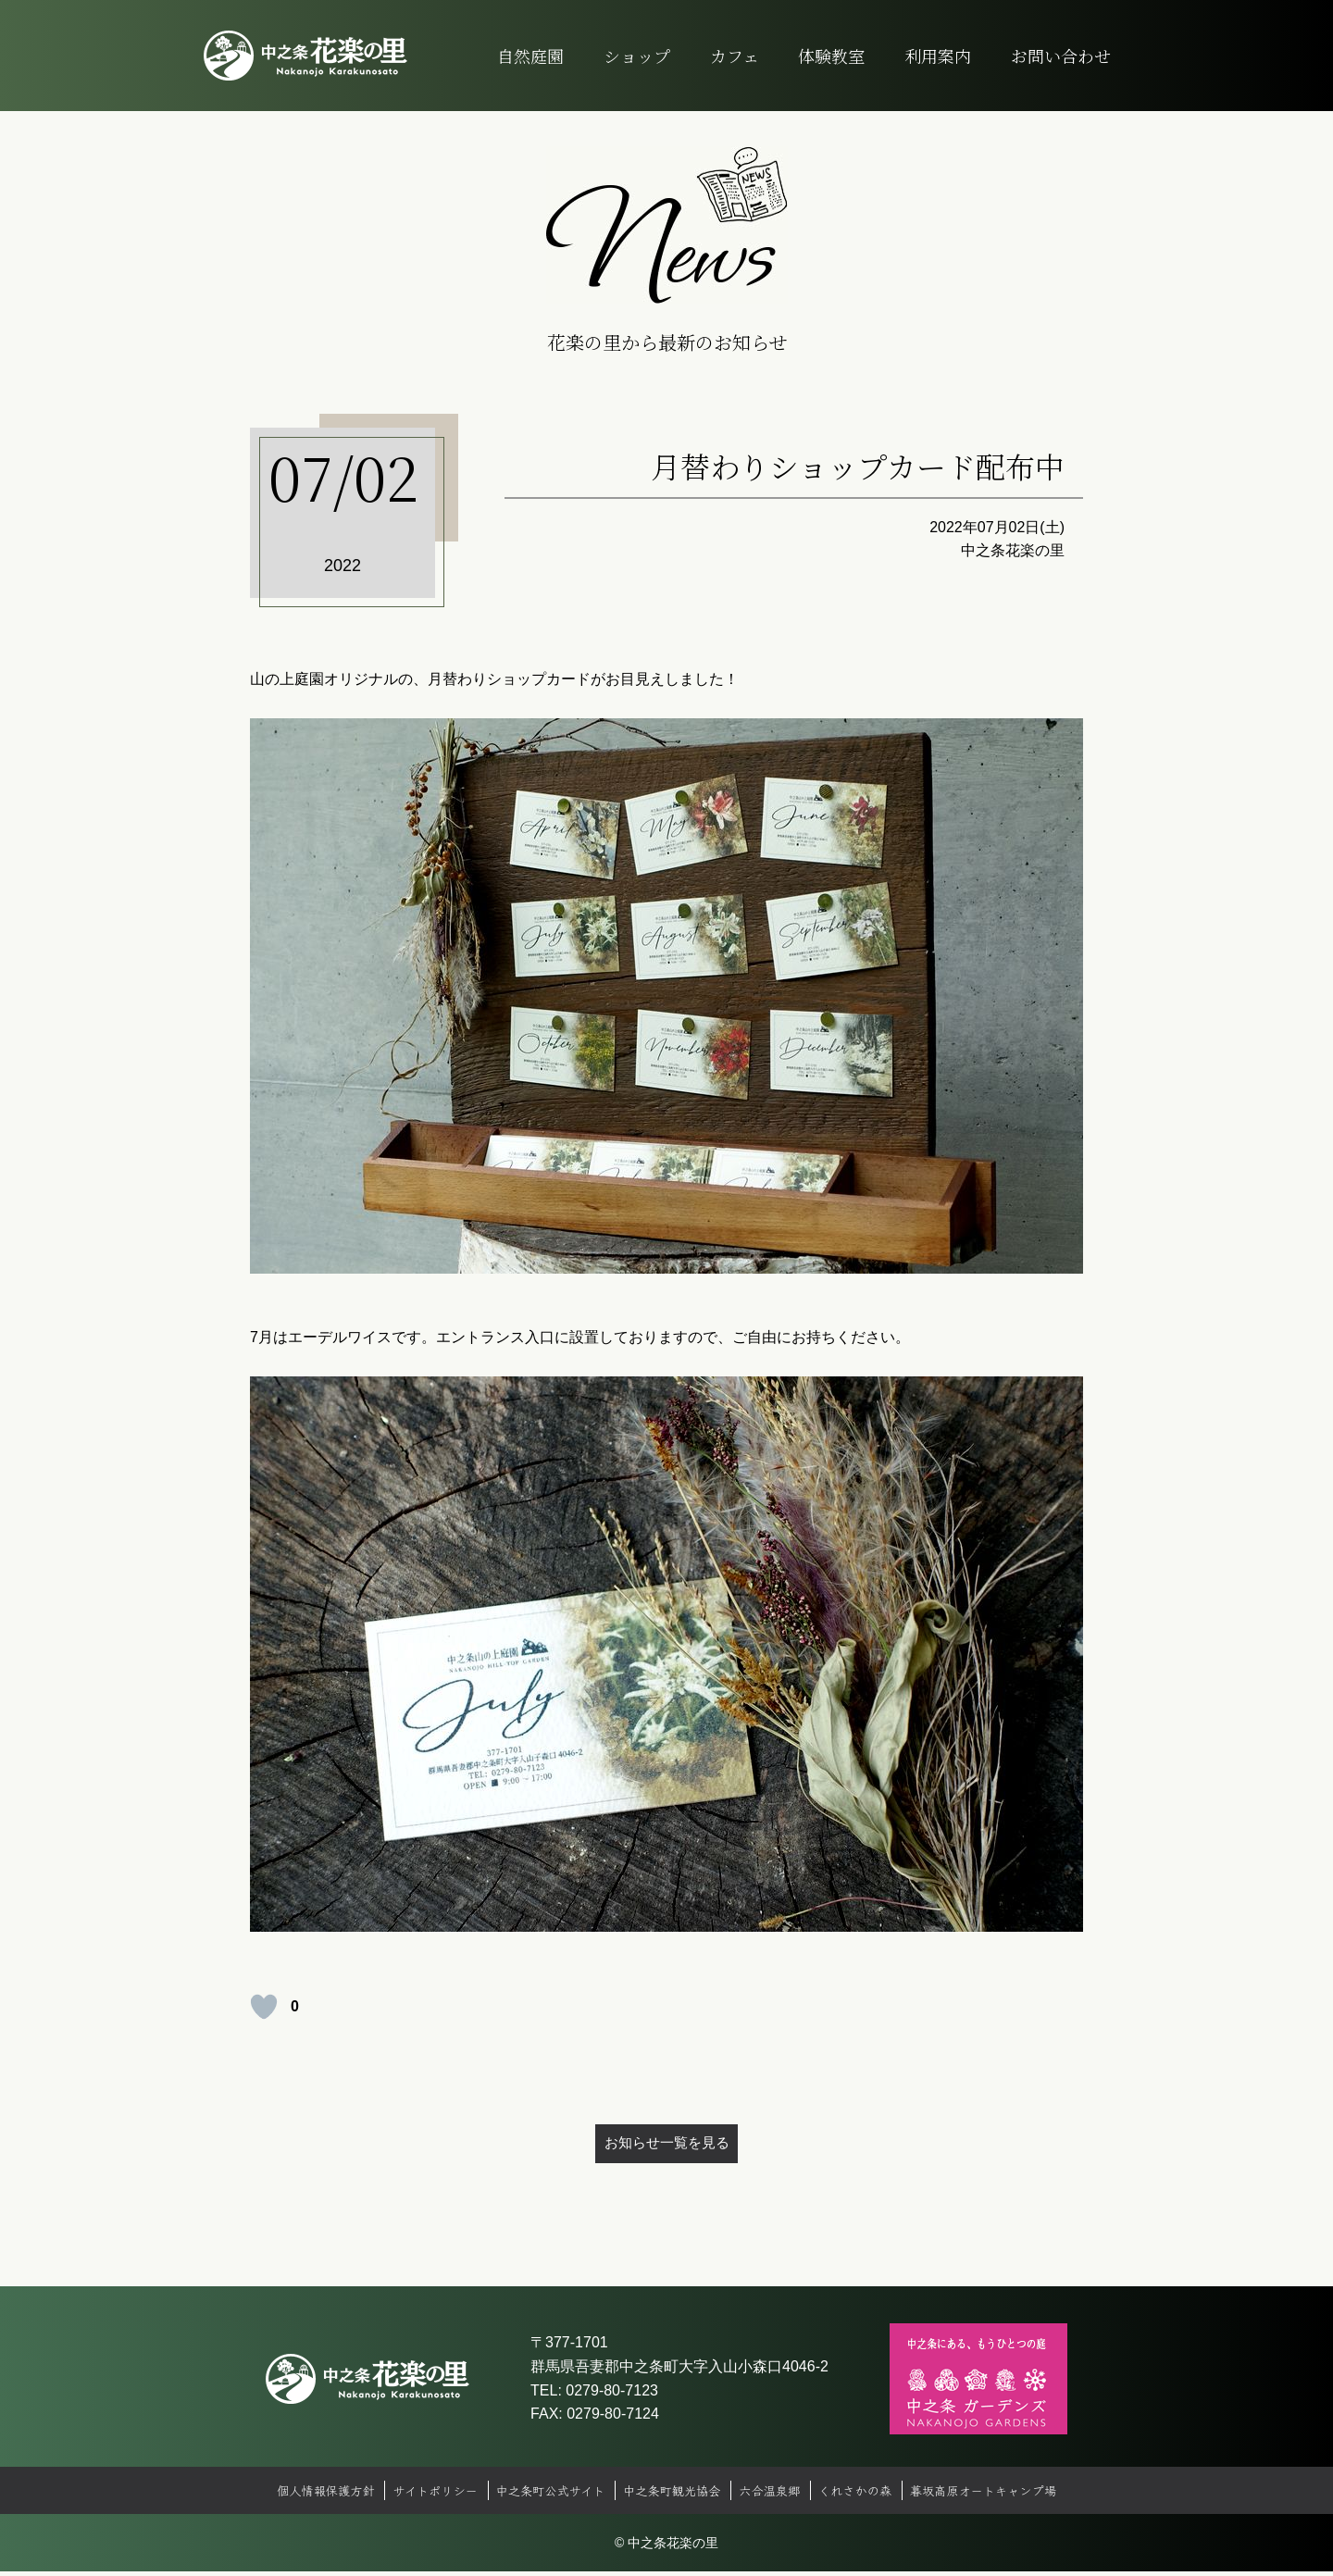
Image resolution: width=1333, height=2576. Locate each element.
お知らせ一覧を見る (666, 2145)
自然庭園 (530, 56)
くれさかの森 (864, 2494)
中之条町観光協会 (672, 2494)
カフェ (734, 56)
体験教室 (831, 56)
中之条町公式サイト (544, 2494)
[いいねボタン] (264, 2007)
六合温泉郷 (774, 2494)
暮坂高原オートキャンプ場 (1000, 2494)
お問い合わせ (1061, 56)
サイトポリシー (422, 2494)
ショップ (637, 56)
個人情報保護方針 (307, 2494)
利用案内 (937, 56)
